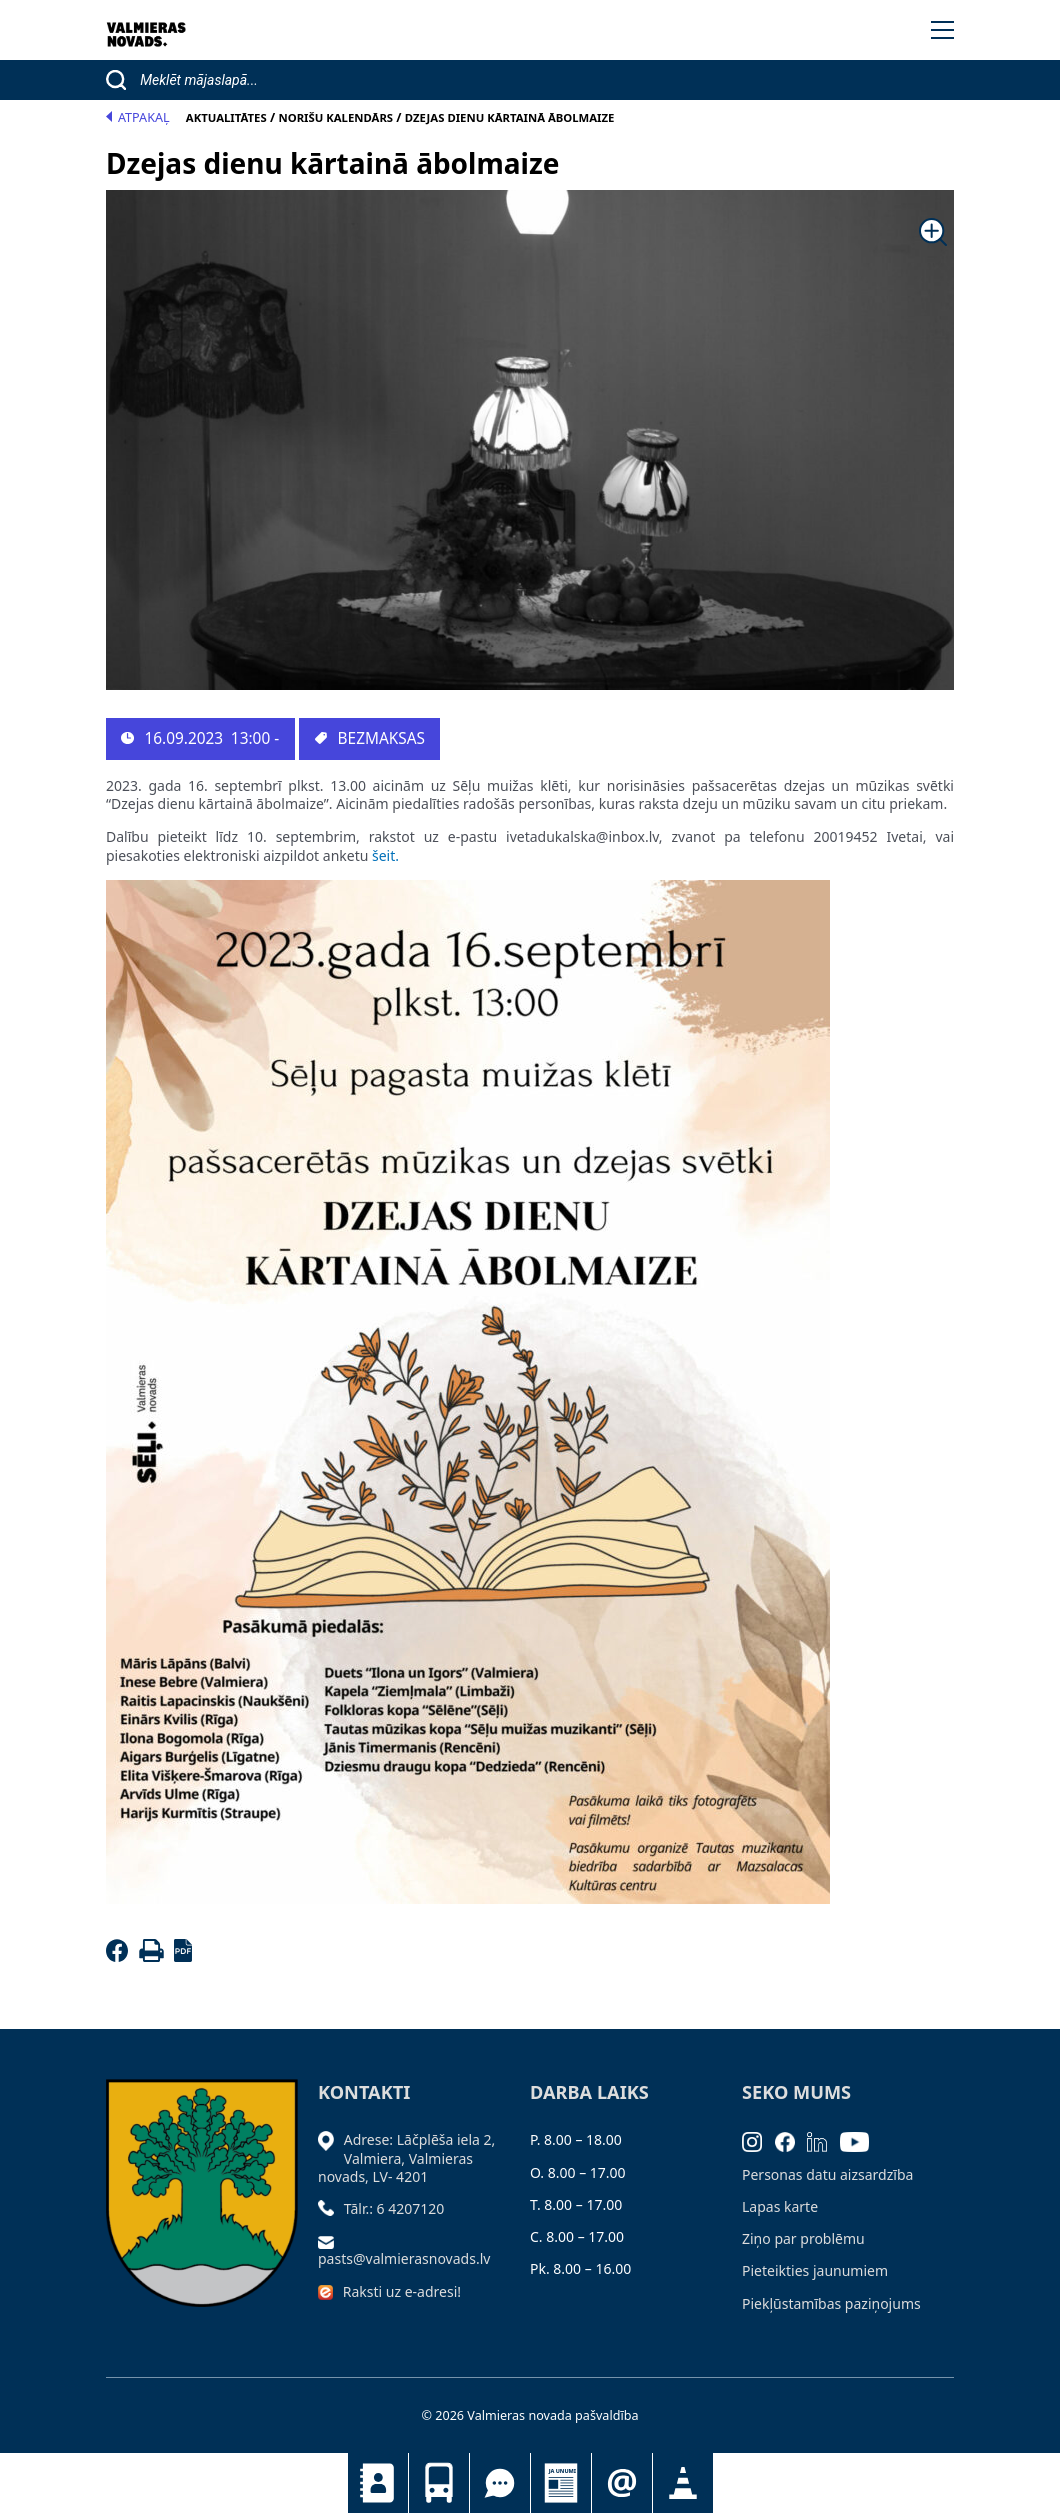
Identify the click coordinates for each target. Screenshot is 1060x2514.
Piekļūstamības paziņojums (831, 2303)
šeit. (385, 855)
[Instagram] (758, 2139)
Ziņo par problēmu (803, 2238)
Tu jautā (500, 2483)
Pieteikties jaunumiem (622, 2483)
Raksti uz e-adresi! (402, 2291)
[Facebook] (120, 1956)
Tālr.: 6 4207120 (394, 2208)
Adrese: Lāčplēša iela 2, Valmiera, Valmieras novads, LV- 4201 (406, 2157)
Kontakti (378, 2483)
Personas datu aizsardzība (827, 2174)
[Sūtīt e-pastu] (331, 2240)
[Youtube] (861, 2139)
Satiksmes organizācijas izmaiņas (683, 2483)
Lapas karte (780, 2206)
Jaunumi (561, 2483)
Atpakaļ (138, 117)
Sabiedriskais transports (439, 2483)
